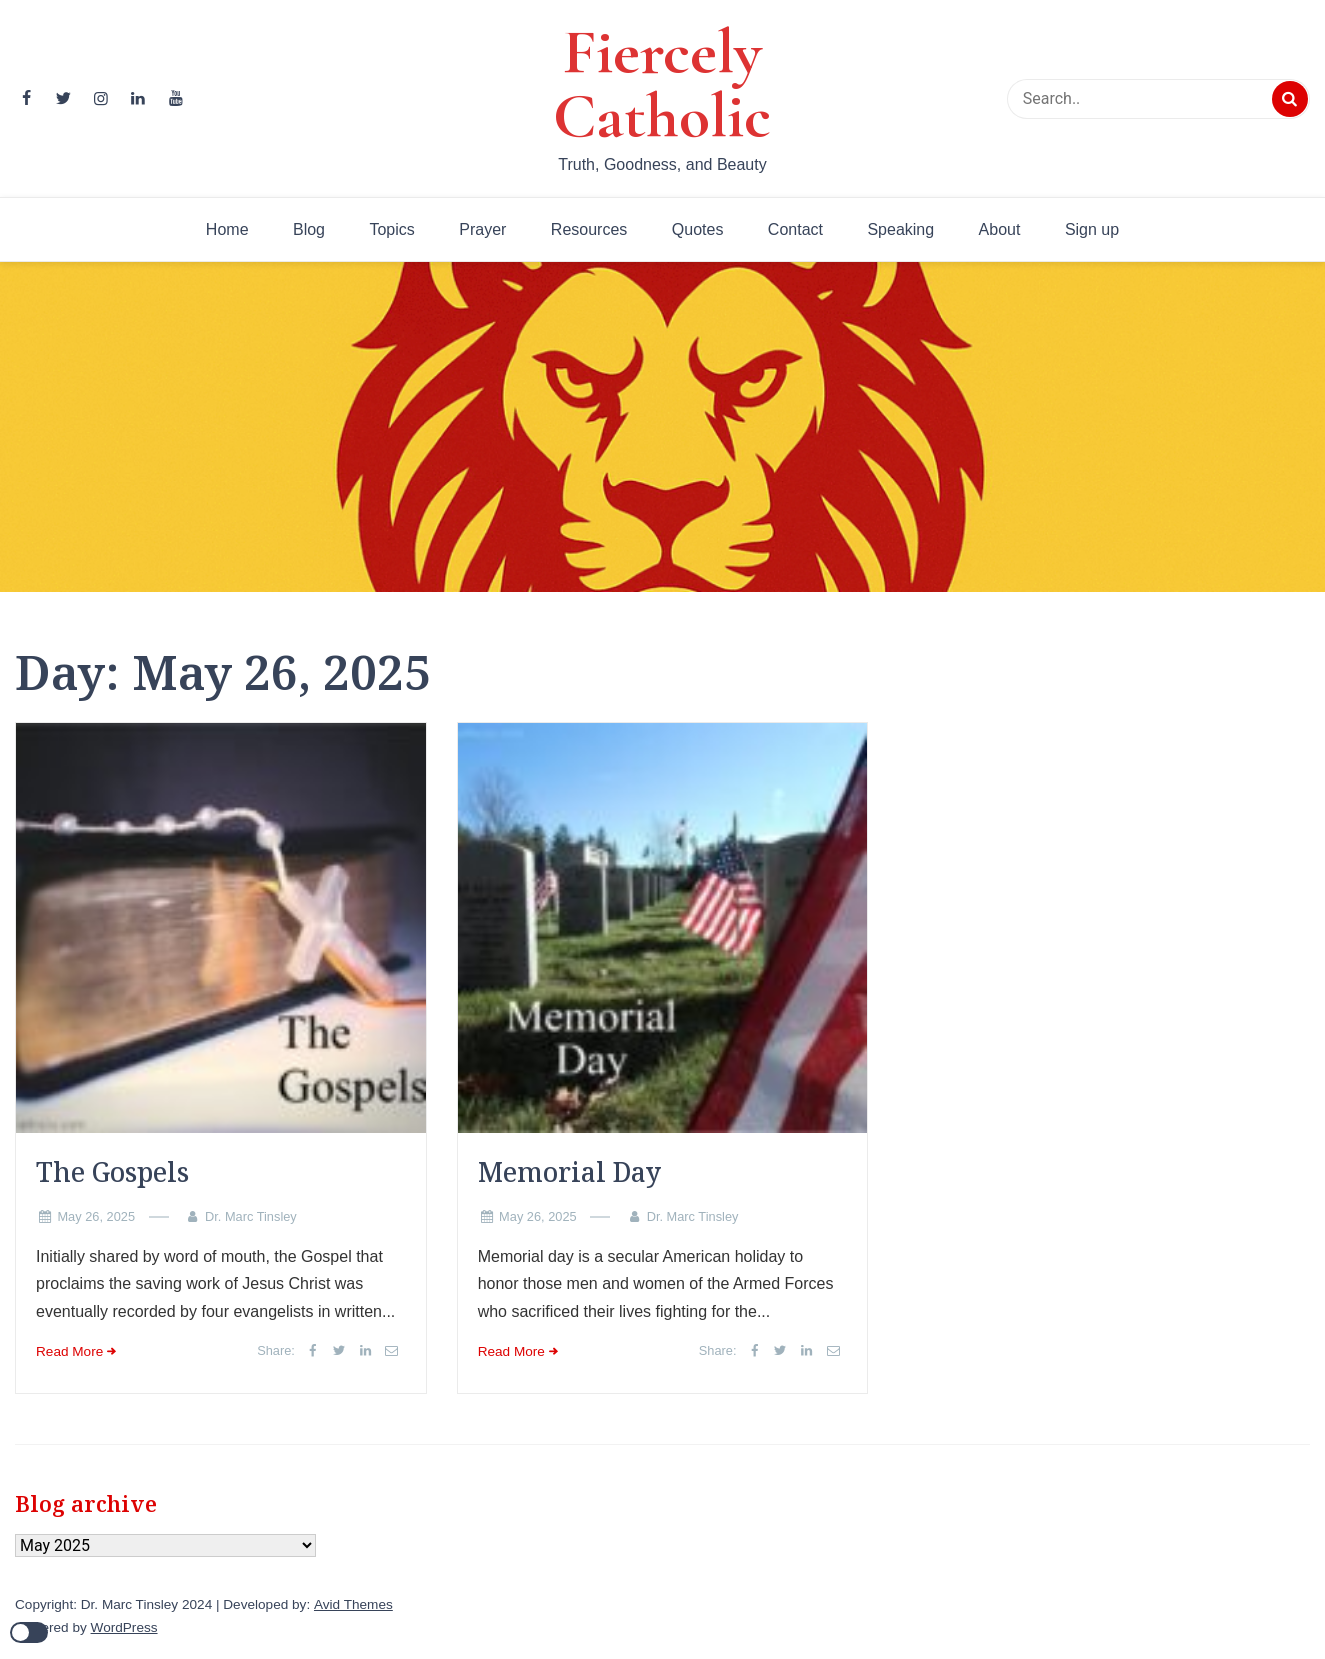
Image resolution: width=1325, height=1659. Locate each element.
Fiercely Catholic (662, 84)
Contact (795, 229)
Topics (391, 229)
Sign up (1092, 229)
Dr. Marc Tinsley (251, 1216)
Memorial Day (569, 1172)
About (1000, 229)
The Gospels (112, 1172)
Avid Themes (353, 1604)
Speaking (900, 229)
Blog (309, 229)
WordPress (124, 1627)
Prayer (482, 229)
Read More (69, 1351)
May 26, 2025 (96, 1216)
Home (227, 229)
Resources (589, 229)
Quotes (698, 229)
